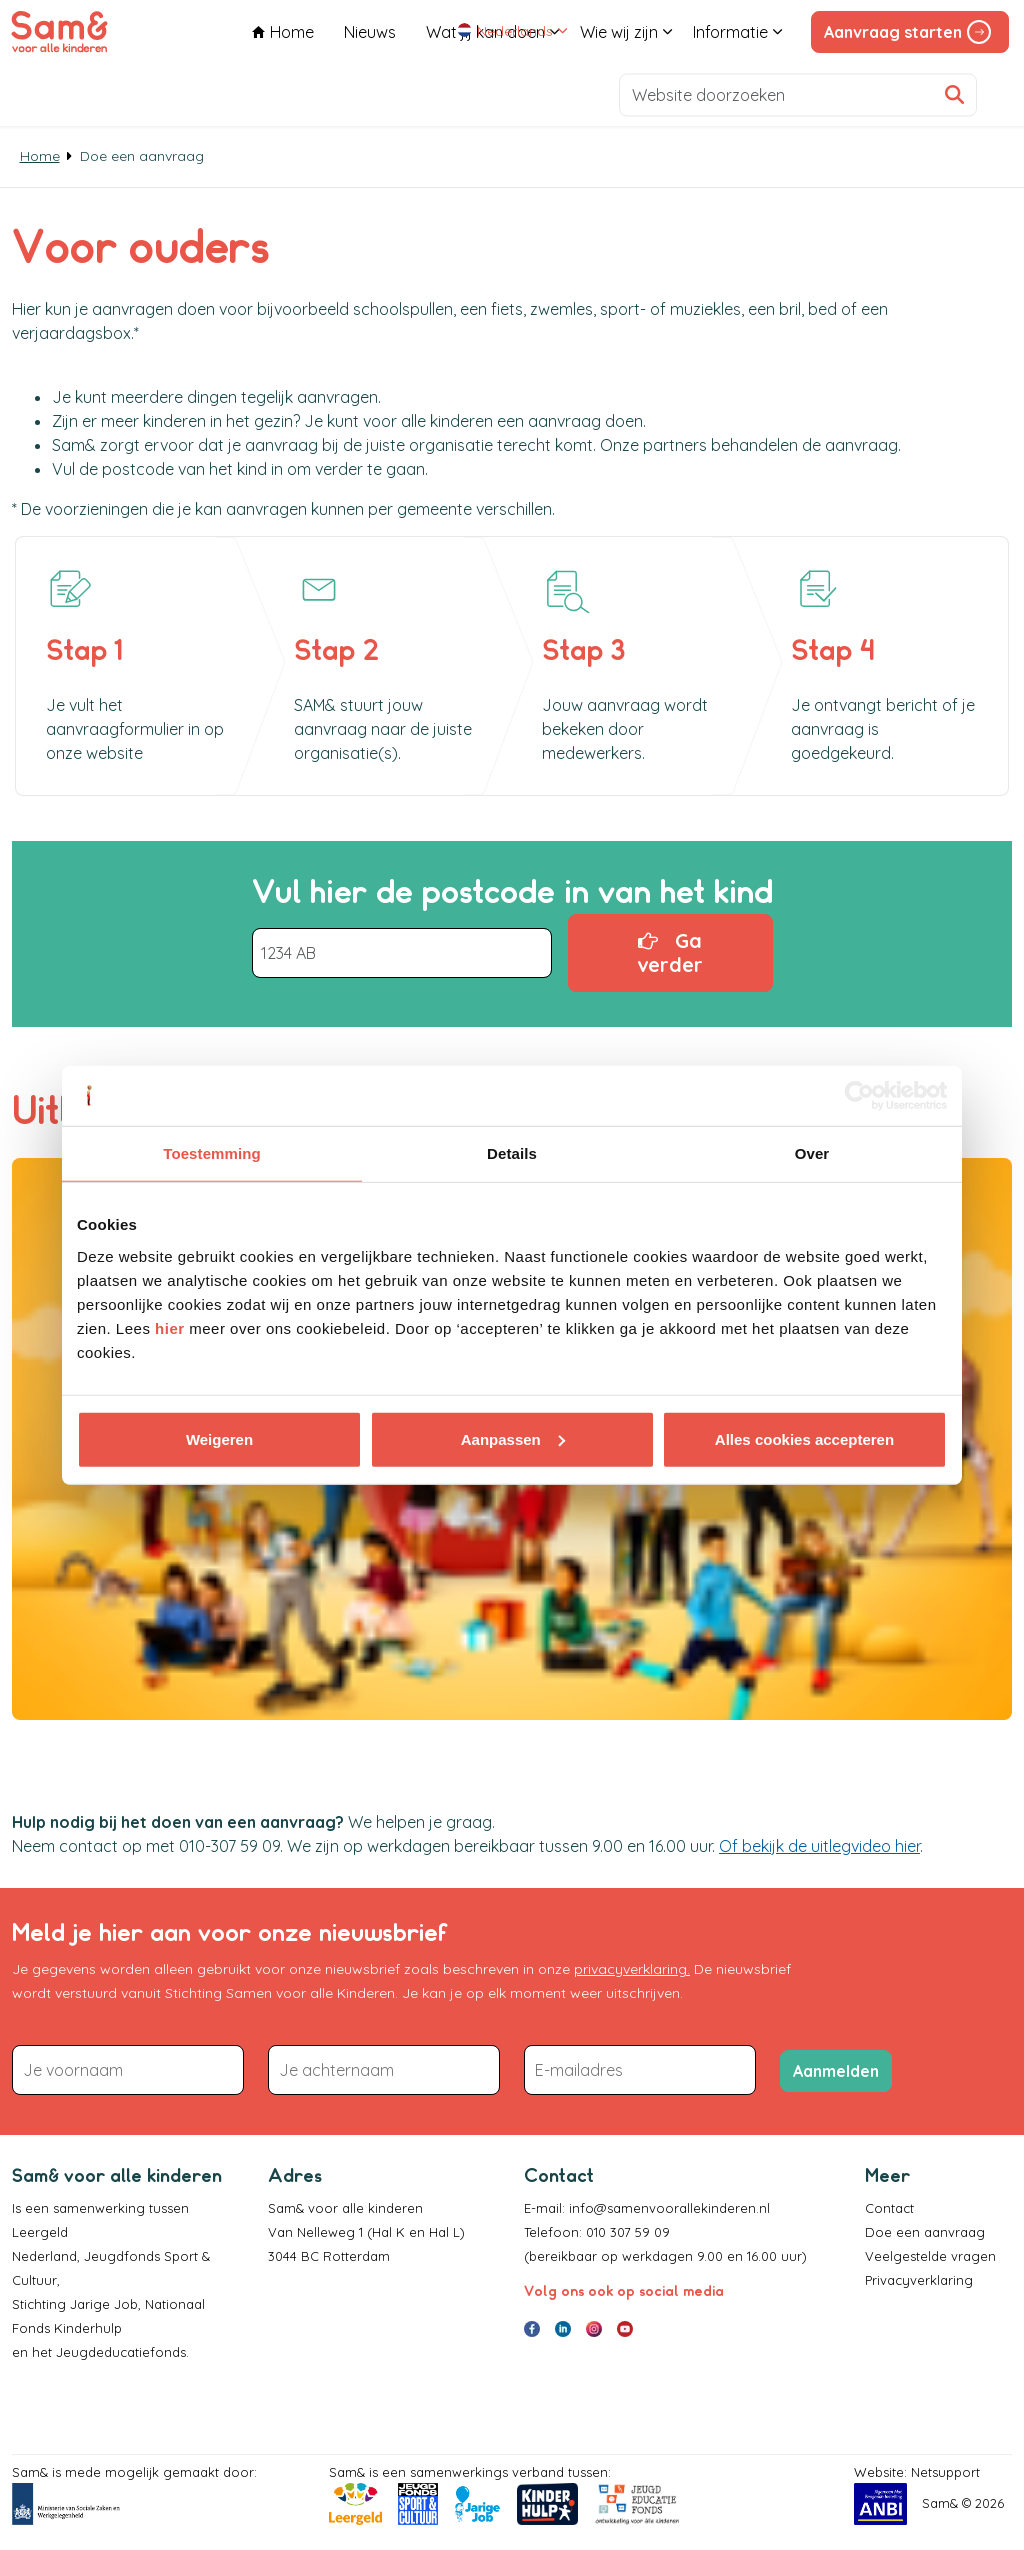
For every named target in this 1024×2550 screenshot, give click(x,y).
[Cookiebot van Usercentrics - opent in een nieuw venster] (859, 1096)
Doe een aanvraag (925, 2232)
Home (283, 94)
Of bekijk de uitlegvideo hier (819, 1846)
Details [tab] (512, 1153)
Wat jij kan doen (485, 94)
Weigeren (219, 1438)
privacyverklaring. (632, 1969)
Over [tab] (812, 1153)
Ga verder (670, 953)
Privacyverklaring (919, 2280)
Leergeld (42, 2232)
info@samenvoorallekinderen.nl (669, 2208)
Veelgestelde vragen (930, 2256)
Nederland (44, 2256)
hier (170, 1327)
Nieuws (370, 94)
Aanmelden (836, 2071)
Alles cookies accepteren (804, 1438)
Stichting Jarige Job (75, 2304)
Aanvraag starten (910, 32)
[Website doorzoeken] (798, 94)
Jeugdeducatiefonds (121, 2352)
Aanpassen (513, 1438)
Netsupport (945, 2472)
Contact (889, 2208)
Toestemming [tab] (212, 1153)
